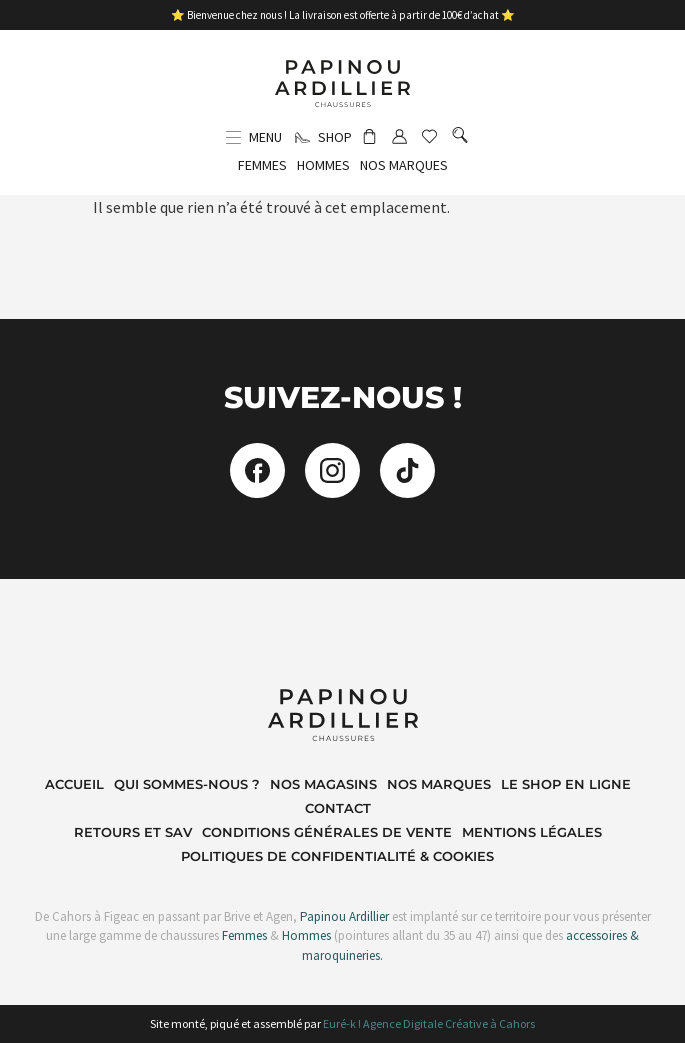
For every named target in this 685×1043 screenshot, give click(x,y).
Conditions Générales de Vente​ (327, 832)
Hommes (306, 935)
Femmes (243, 935)
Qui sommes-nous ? (187, 784)
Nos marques (439, 784)
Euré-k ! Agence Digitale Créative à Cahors (429, 1023)
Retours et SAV (133, 832)
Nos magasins (323, 784)
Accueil (74, 784)
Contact (338, 808)
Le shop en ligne (566, 784)
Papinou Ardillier (344, 916)
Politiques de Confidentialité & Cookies (337, 856)
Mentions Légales (532, 832)
